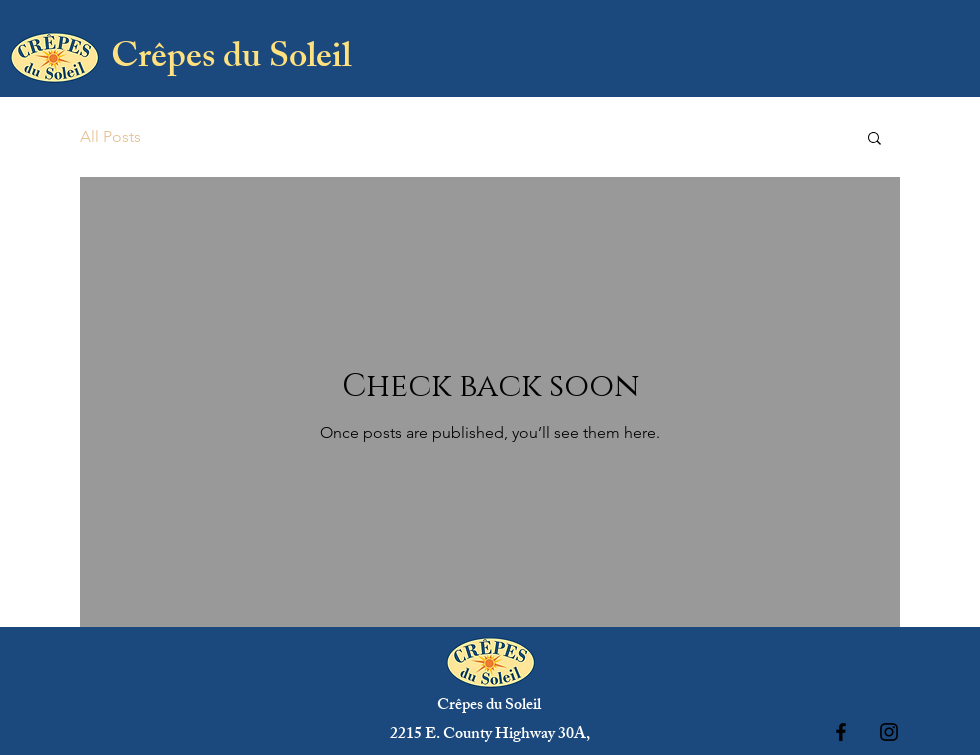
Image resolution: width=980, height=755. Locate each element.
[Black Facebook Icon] (841, 732)
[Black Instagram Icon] (889, 732)
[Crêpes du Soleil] (230, 61)
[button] (874, 139)
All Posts (110, 136)
